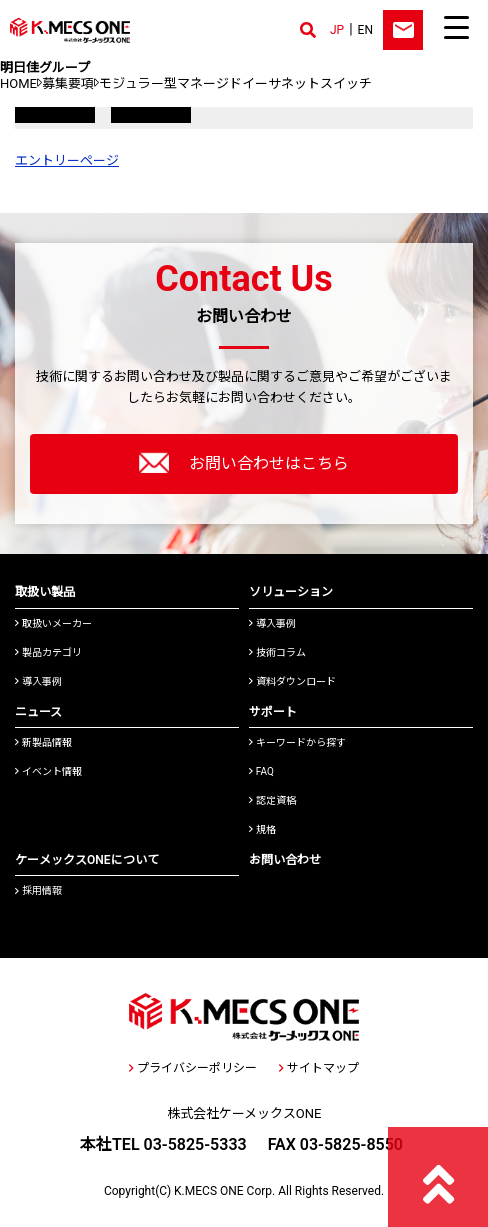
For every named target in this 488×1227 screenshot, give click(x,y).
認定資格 (272, 800)
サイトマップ (319, 1068)
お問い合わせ (285, 860)
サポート (273, 712)
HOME (18, 83)
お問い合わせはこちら (244, 463)
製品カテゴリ (48, 652)
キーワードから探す (297, 742)
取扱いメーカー (53, 623)
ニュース (38, 712)
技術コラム (277, 652)
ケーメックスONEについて (87, 860)
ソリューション (291, 592)
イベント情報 (48, 771)
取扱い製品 (45, 592)
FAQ (261, 771)
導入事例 (38, 681)
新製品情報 (43, 742)
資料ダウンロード (292, 681)
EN (365, 30)
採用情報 (38, 890)
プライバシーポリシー (193, 1068)
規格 (262, 829)
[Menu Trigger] (456, 27)
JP (337, 30)
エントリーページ (67, 160)
